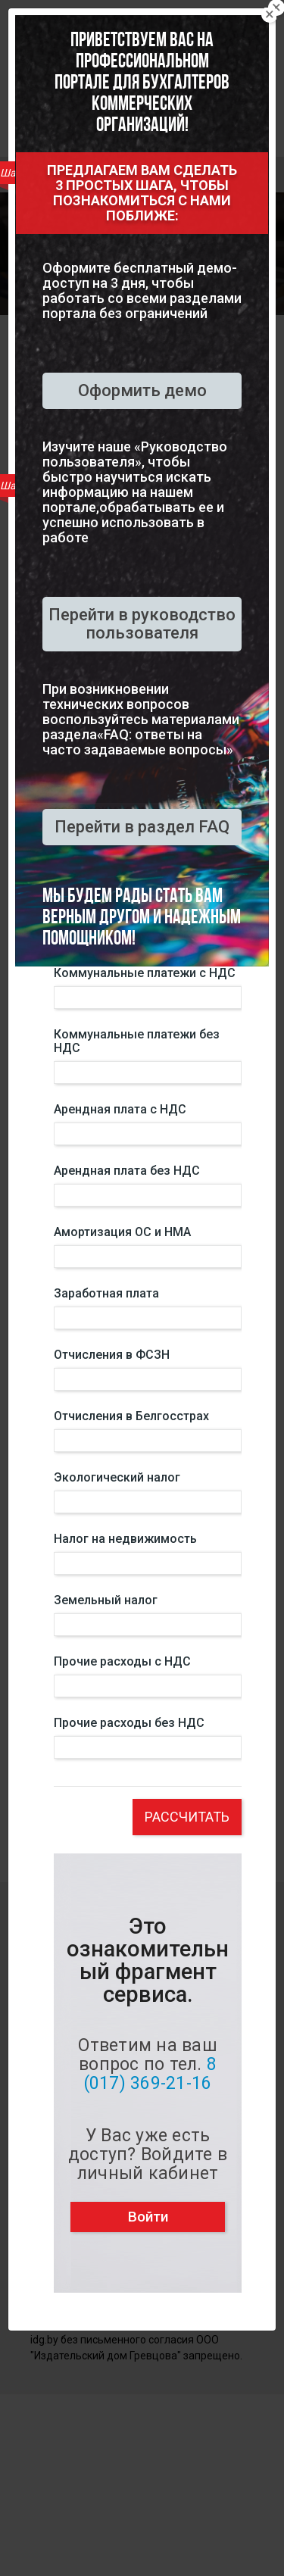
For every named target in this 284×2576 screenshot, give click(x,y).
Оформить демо (142, 390)
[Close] (269, 14)
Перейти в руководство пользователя (142, 623)
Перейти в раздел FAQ (142, 826)
